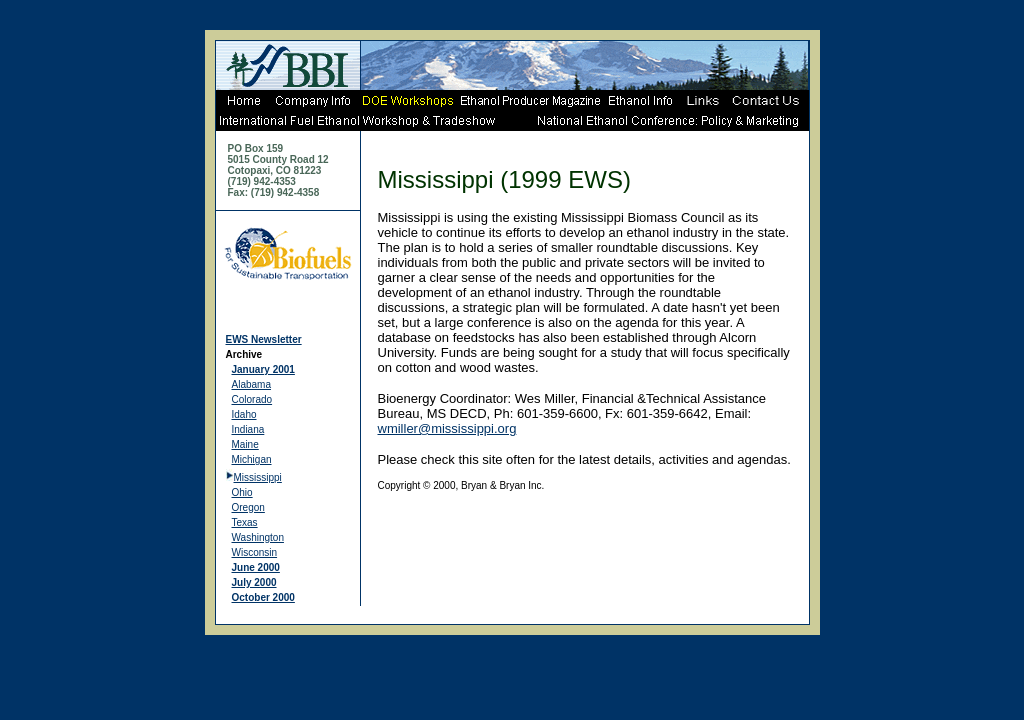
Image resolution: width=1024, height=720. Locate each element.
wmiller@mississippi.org (447, 428)
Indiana (248, 429)
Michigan (252, 459)
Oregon (248, 507)
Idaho (244, 414)
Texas (245, 522)
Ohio (242, 492)
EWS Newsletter (264, 339)
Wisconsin (255, 552)
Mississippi (258, 477)
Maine (245, 444)
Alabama (251, 384)
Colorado (252, 399)
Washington (258, 537)
